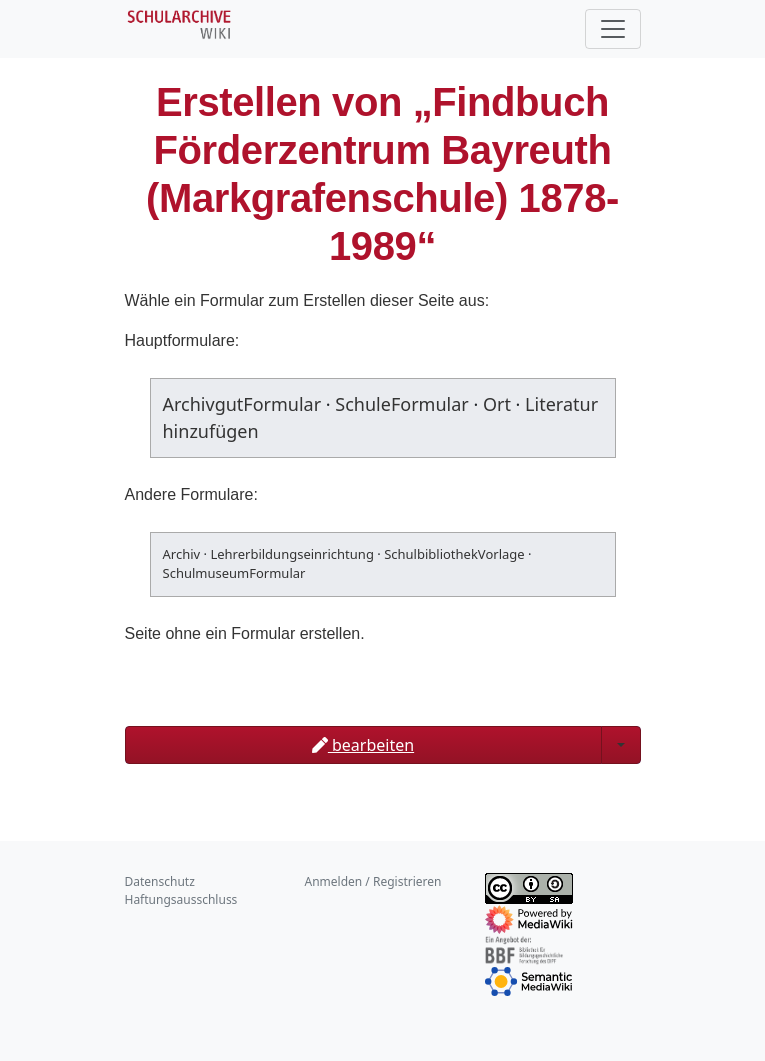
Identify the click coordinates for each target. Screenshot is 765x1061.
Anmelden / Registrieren (373, 881)
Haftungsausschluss (181, 899)
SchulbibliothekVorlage (454, 554)
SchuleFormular (401, 404)
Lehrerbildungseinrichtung (291, 554)
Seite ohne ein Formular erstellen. (245, 633)
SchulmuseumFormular (234, 573)
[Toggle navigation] (613, 29)
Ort (497, 404)
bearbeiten (363, 745)
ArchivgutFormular (242, 404)
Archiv (182, 554)
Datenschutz (160, 881)
